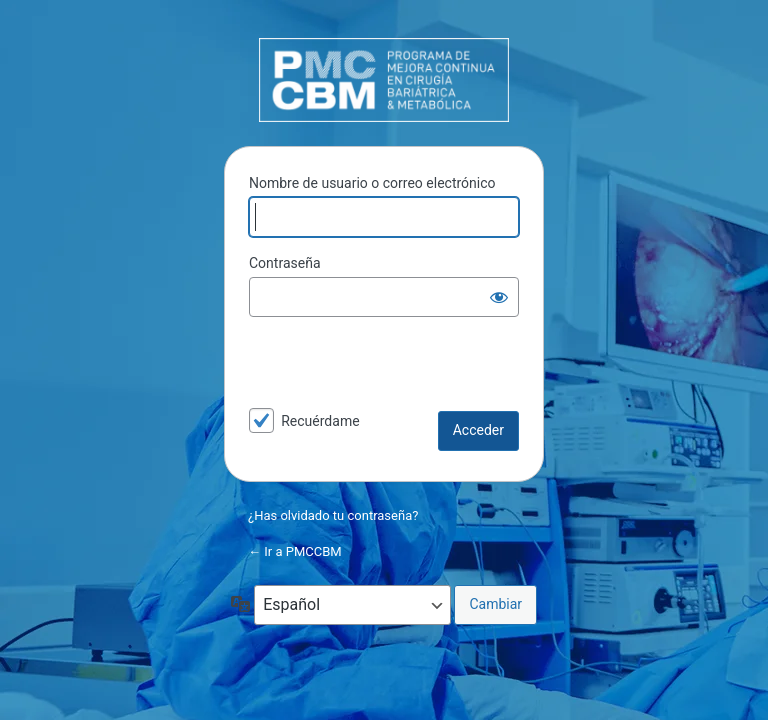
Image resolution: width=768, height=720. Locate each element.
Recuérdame (320, 421)
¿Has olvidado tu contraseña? (333, 515)
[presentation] (386, 368)
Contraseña (285, 263)
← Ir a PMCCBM (295, 551)
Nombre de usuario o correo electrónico (372, 183)
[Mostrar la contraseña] (499, 297)
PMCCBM (384, 80)
